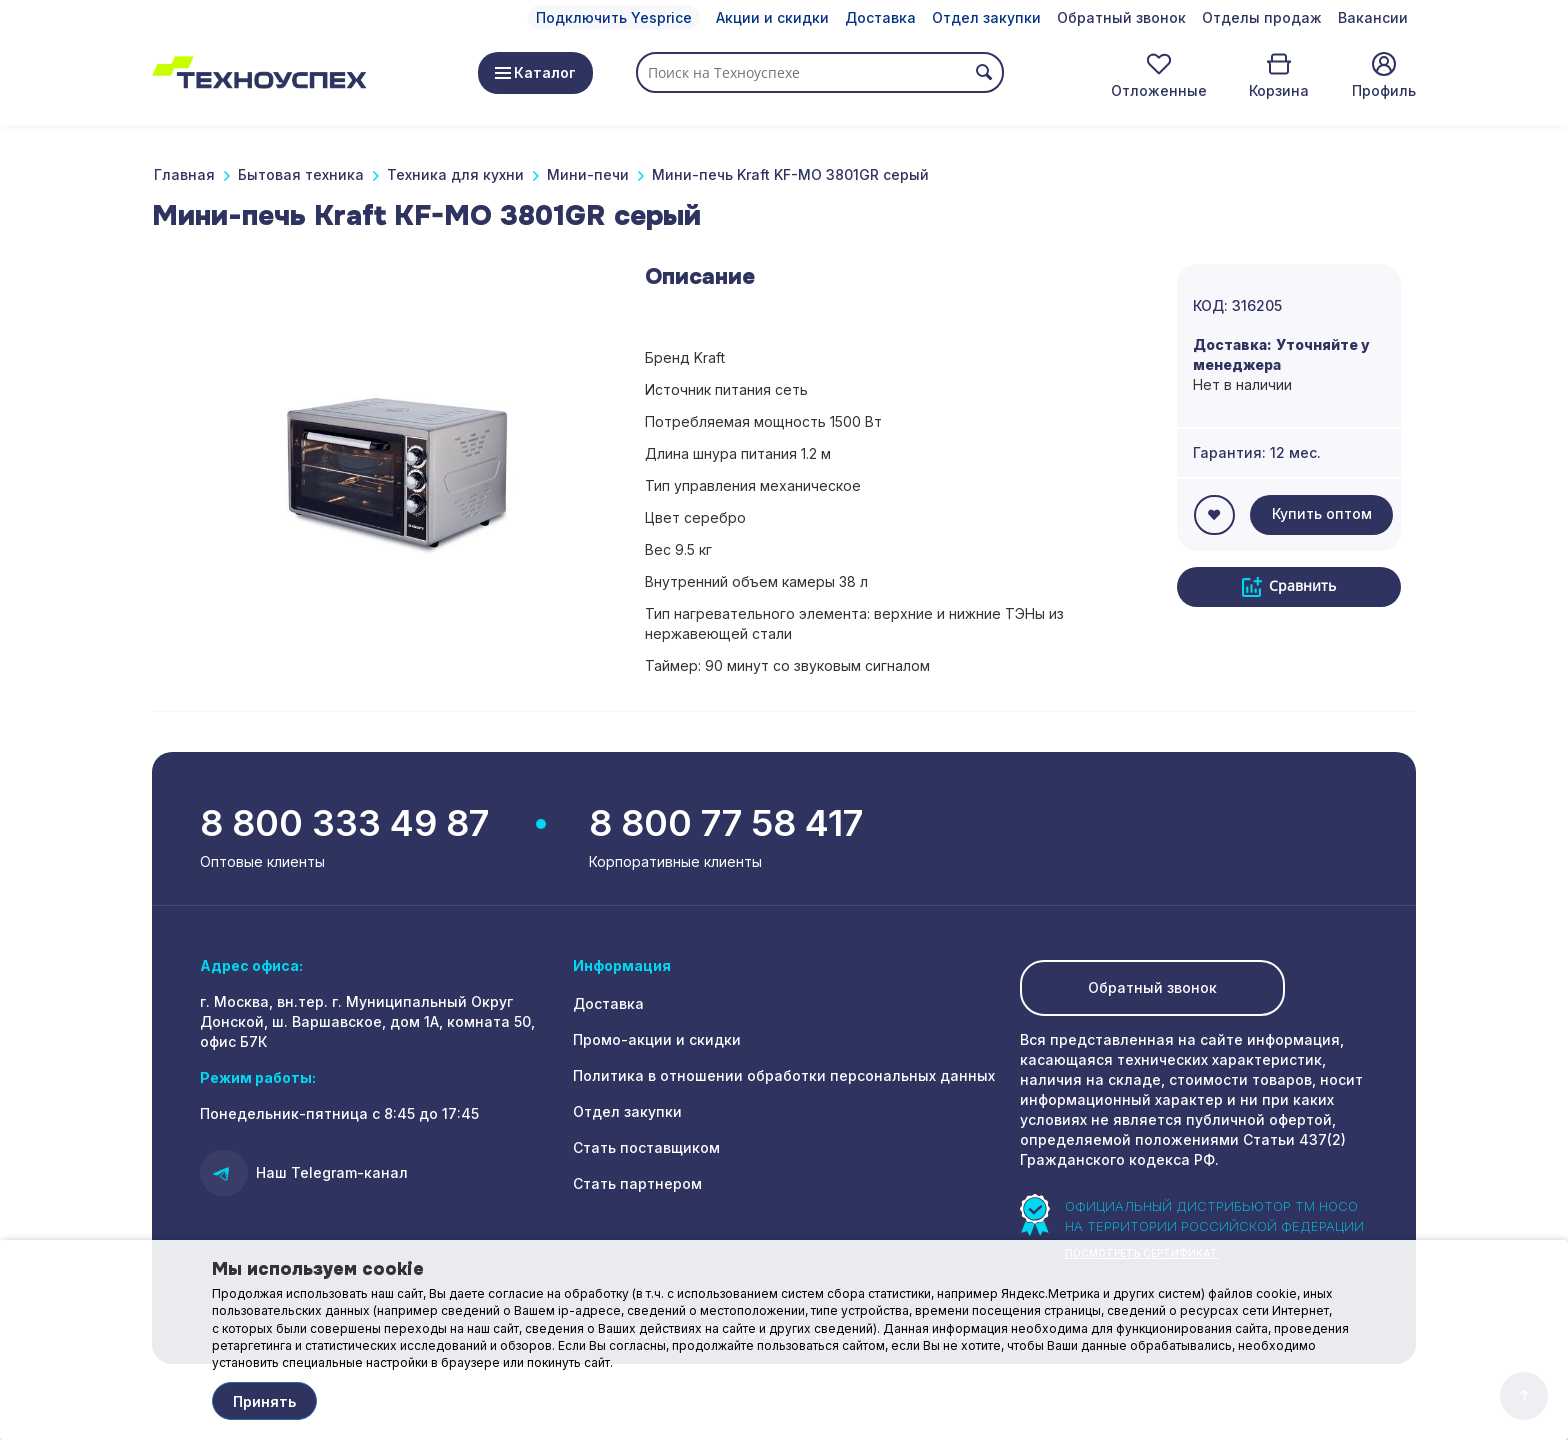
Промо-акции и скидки (657, 1039)
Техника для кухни (455, 174)
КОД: (1210, 306)
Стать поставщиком (646, 1147)
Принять (264, 1401)
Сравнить (1289, 586)
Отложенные (1159, 90)
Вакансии (1373, 17)
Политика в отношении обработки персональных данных (784, 1075)
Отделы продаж (1262, 17)
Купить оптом (1322, 513)
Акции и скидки (772, 17)
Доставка (880, 17)
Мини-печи (588, 174)
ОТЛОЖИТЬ (1214, 515)
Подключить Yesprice (614, 17)
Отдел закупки (986, 17)
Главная (184, 174)
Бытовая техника (301, 174)
